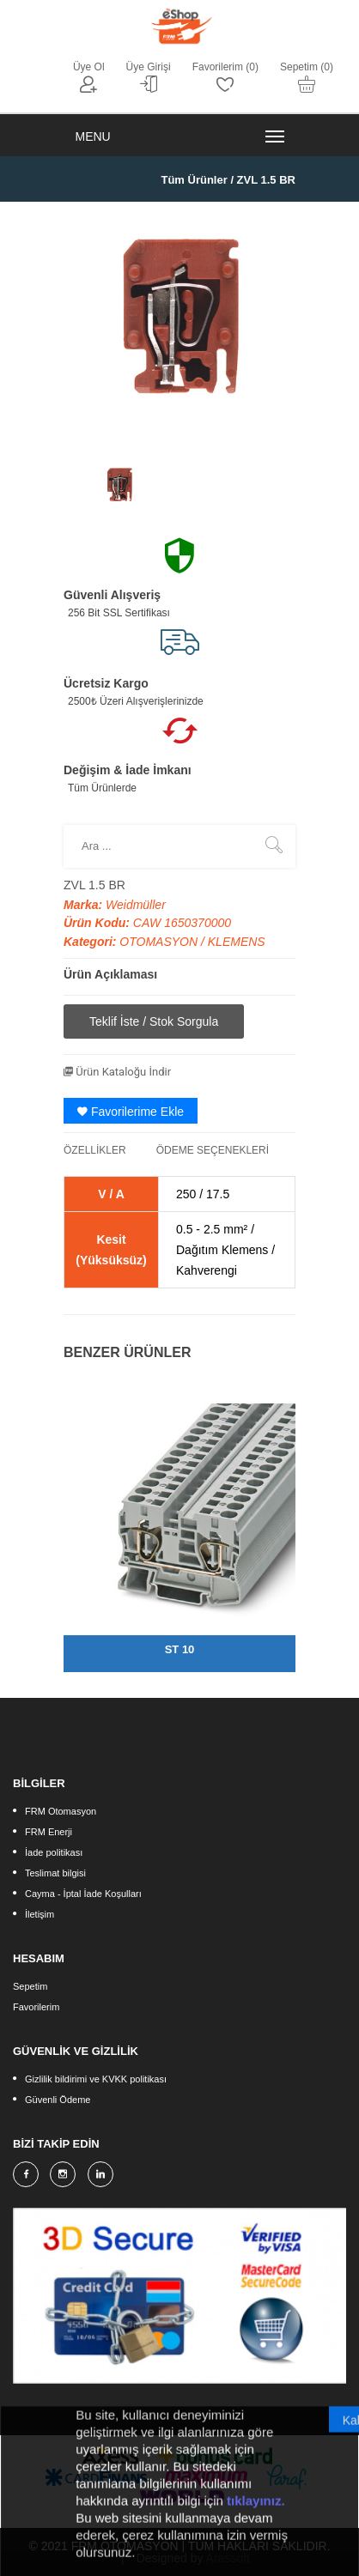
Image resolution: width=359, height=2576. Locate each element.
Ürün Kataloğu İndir (117, 1071)
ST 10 (180, 1649)
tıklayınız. (256, 2513)
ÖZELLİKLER (95, 1150)
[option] (119, 485)
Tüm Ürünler (194, 179)
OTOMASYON (160, 942)
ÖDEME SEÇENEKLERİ (212, 1150)
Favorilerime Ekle (130, 1111)
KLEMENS (236, 942)
